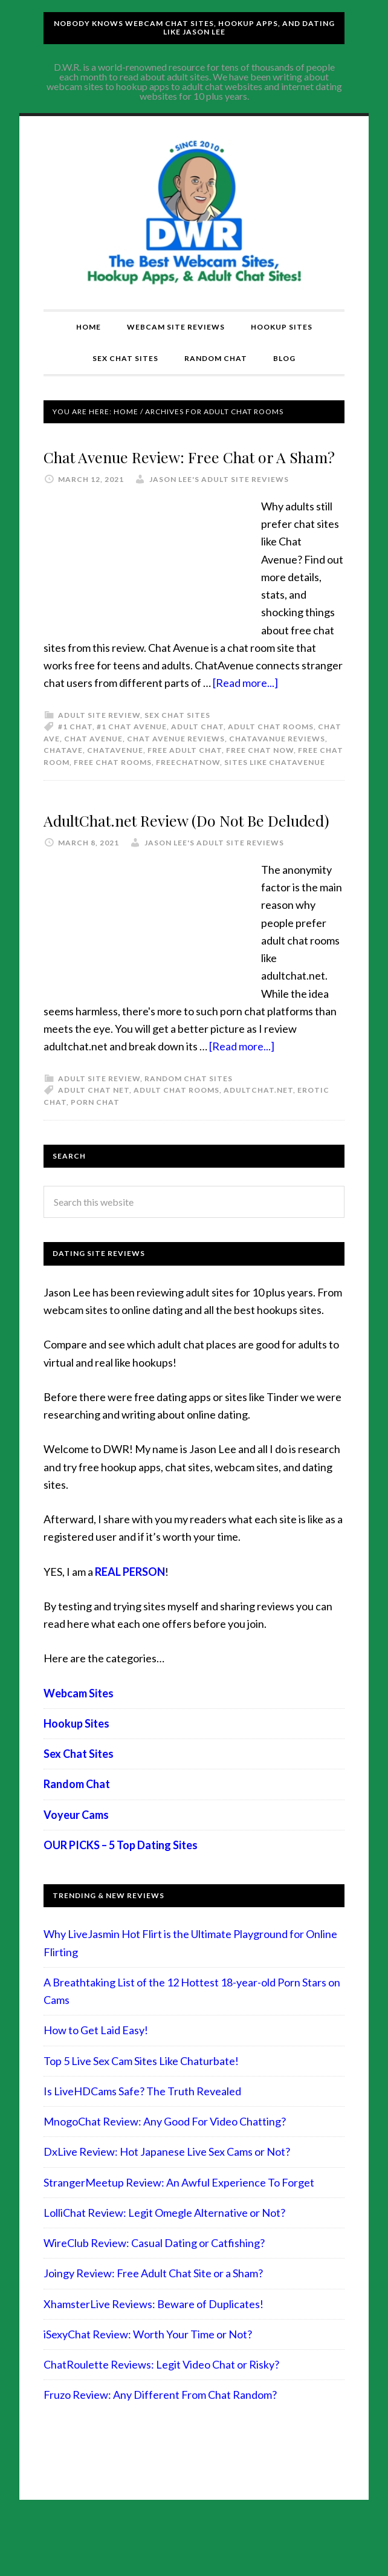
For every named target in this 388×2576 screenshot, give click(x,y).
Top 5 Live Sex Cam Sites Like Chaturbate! (141, 2112)
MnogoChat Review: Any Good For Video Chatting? (165, 2174)
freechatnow (188, 788)
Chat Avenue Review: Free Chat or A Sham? (172, 467)
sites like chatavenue (274, 788)
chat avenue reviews (176, 764)
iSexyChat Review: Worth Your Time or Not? (148, 2386)
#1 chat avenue (132, 752)
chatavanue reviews (277, 764)
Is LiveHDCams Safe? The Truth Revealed (142, 2143)
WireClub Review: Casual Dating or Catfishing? (154, 2295)
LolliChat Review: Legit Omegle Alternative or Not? (164, 2264)
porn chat (95, 1154)
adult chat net (93, 1142)
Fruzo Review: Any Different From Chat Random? (160, 2447)
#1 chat (75, 752)
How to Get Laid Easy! (96, 2082)
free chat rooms (113, 788)
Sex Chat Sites (177, 741)
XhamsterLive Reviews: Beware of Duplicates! (154, 2356)
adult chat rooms (271, 752)
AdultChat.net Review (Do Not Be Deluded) (190, 856)
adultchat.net (258, 1142)
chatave (63, 776)
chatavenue (115, 776)
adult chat (197, 752)
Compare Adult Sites (194, 213)
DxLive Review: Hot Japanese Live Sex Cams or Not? (167, 2204)
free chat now (260, 776)
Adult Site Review (99, 741)
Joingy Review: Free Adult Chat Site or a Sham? (153, 2325)
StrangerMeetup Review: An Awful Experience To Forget (179, 2234)
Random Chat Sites (188, 1130)
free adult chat (184, 776)
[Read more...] (245, 709)
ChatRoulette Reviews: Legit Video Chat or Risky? (161, 2417)
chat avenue (93, 764)
